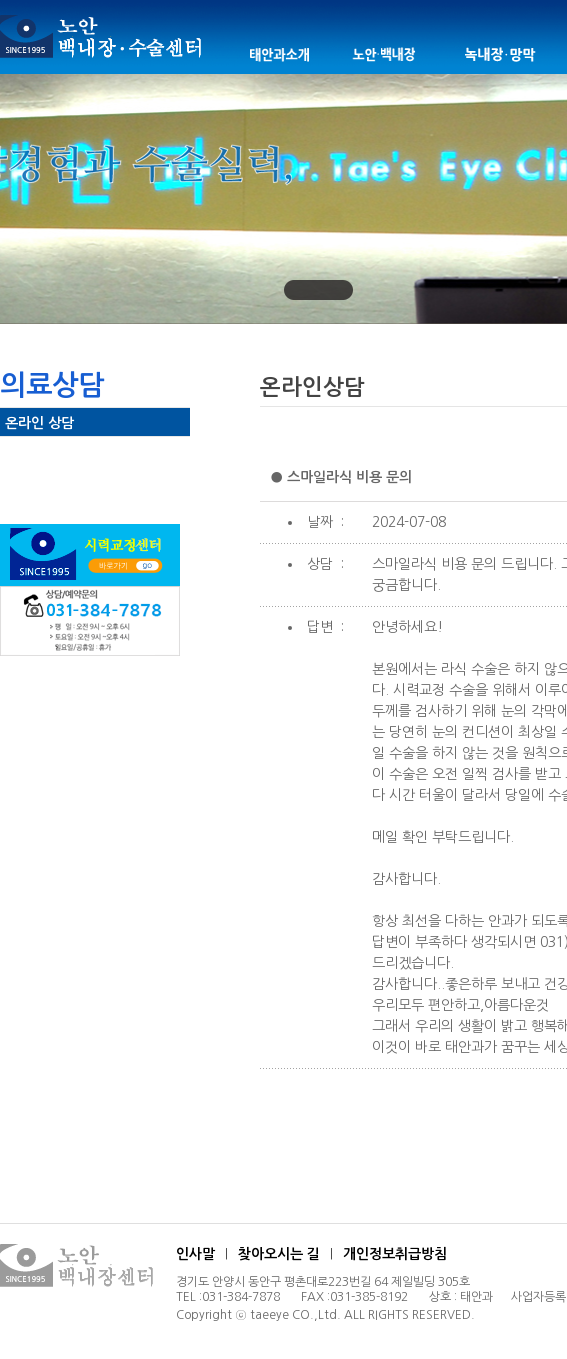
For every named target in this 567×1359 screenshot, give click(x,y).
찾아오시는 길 (279, 1254)
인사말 (195, 1254)
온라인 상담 (39, 423)
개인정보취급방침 (395, 1254)
